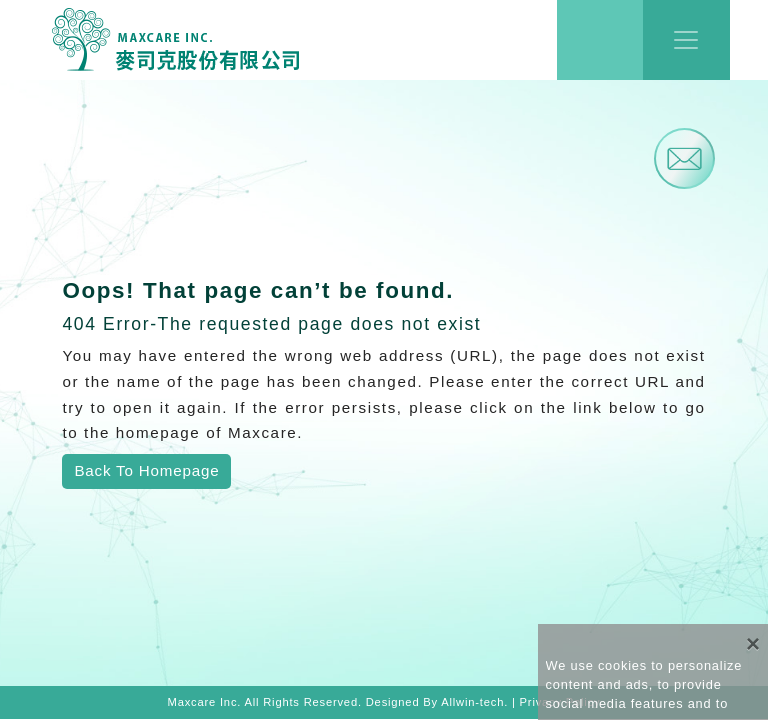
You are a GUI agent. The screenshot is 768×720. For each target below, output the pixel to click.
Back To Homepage (146, 470)
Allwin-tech (472, 702)
